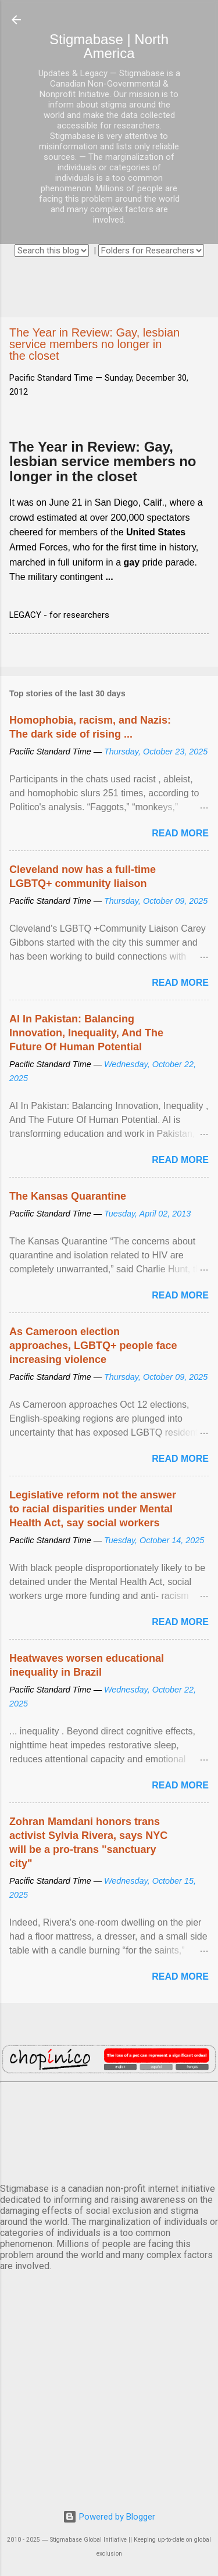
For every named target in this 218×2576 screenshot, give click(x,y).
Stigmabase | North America (109, 46)
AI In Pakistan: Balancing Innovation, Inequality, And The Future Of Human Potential (86, 1033)
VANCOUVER (109, 2130)
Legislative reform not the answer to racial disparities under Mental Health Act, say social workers (92, 1509)
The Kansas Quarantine (67, 1196)
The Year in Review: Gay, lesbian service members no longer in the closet (102, 461)
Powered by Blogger (109, 2516)
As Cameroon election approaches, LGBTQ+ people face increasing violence (93, 1345)
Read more (180, 833)
